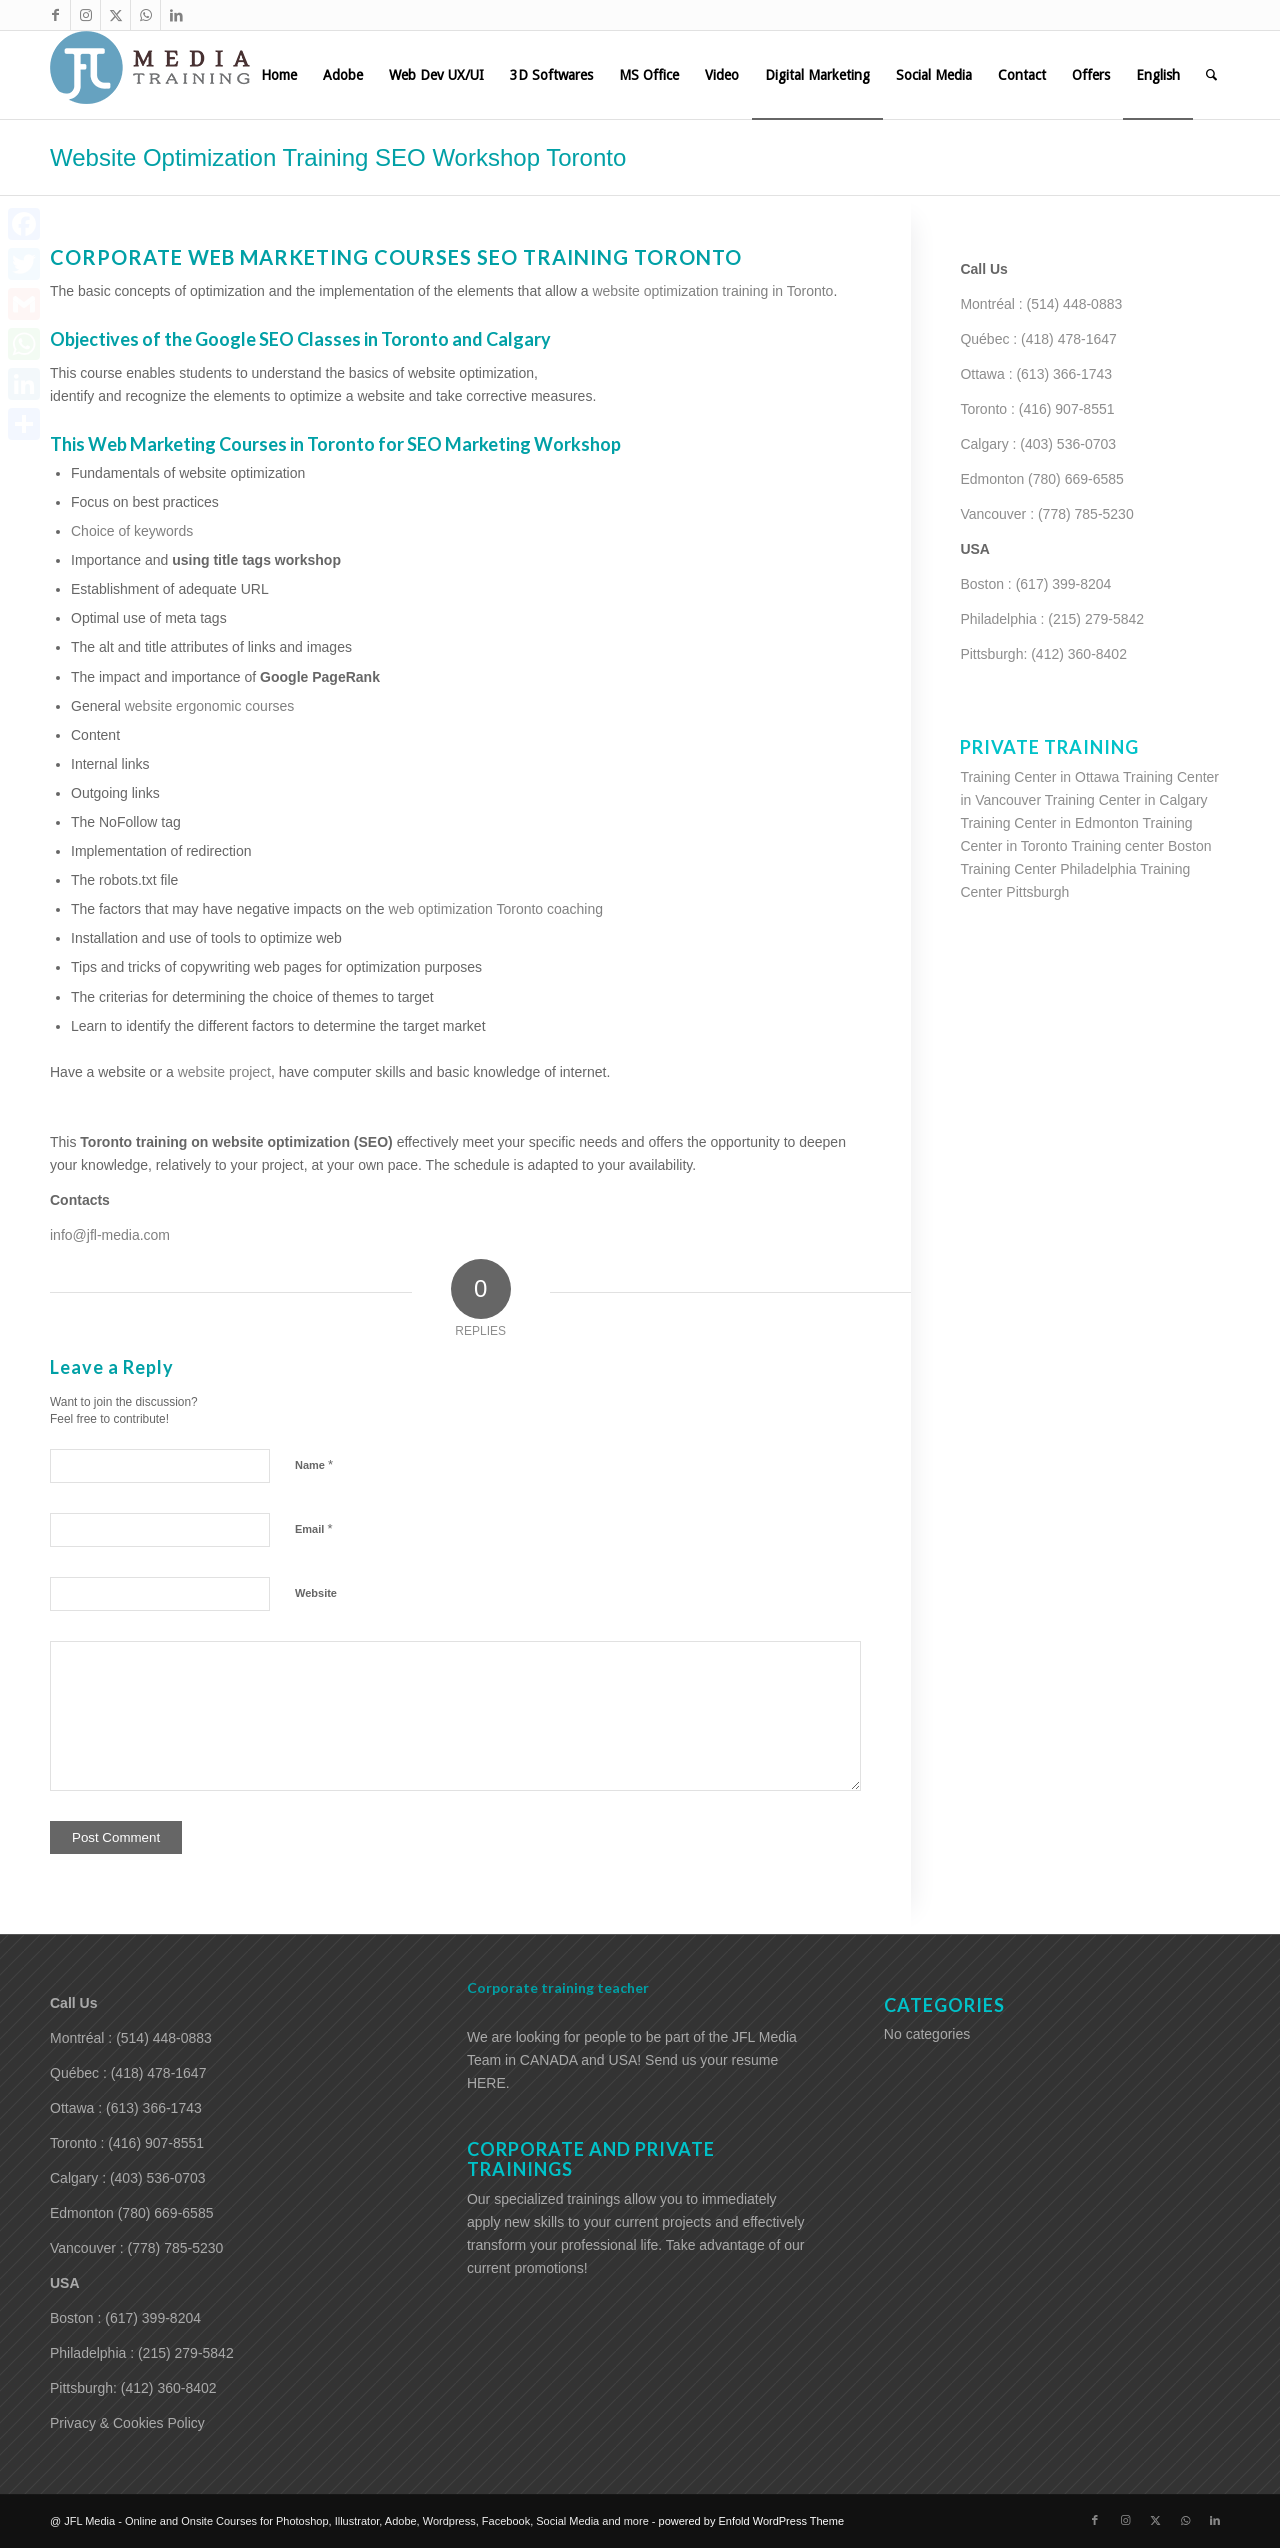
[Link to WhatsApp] (145, 15)
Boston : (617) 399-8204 (1035, 584)
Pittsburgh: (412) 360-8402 (1043, 654)
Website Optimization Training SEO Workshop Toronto (338, 157)
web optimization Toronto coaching (496, 909)
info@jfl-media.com (110, 1235)
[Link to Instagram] (85, 15)
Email (313, 1528)
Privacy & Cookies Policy (127, 2423)
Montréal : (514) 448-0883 (1041, 304)
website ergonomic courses (210, 706)
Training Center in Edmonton (1049, 823)
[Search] (1211, 75)
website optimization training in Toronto (712, 291)
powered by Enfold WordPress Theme (751, 2521)
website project (224, 1072)
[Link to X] (115, 15)
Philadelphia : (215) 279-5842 (1052, 619)
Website (316, 1593)
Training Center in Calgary (1126, 800)
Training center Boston (1141, 846)
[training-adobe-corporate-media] (150, 75)
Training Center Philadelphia (1048, 869)
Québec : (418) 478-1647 (1038, 339)
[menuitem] (279, 75)
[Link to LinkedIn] (176, 15)
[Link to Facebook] (55, 15)
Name (314, 1464)
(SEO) (373, 1142)
